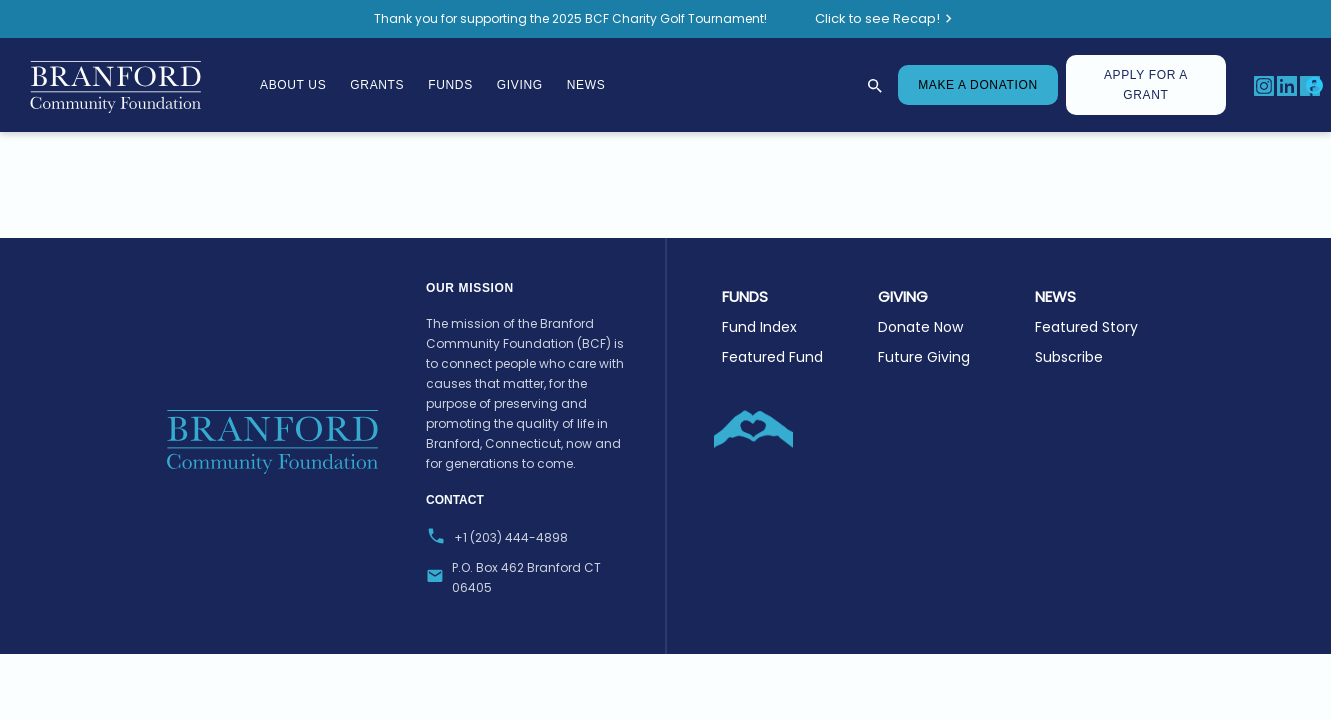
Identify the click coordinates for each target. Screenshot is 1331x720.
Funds (450, 85)
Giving (520, 85)
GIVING (903, 296)
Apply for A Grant (1146, 85)
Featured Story (1086, 327)
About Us (293, 85)
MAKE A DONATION (978, 85)
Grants (377, 85)
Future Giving (924, 357)
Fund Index (759, 327)
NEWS (1055, 296)
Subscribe (1069, 357)
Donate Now (920, 327)
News (586, 85)
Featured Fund (772, 357)
